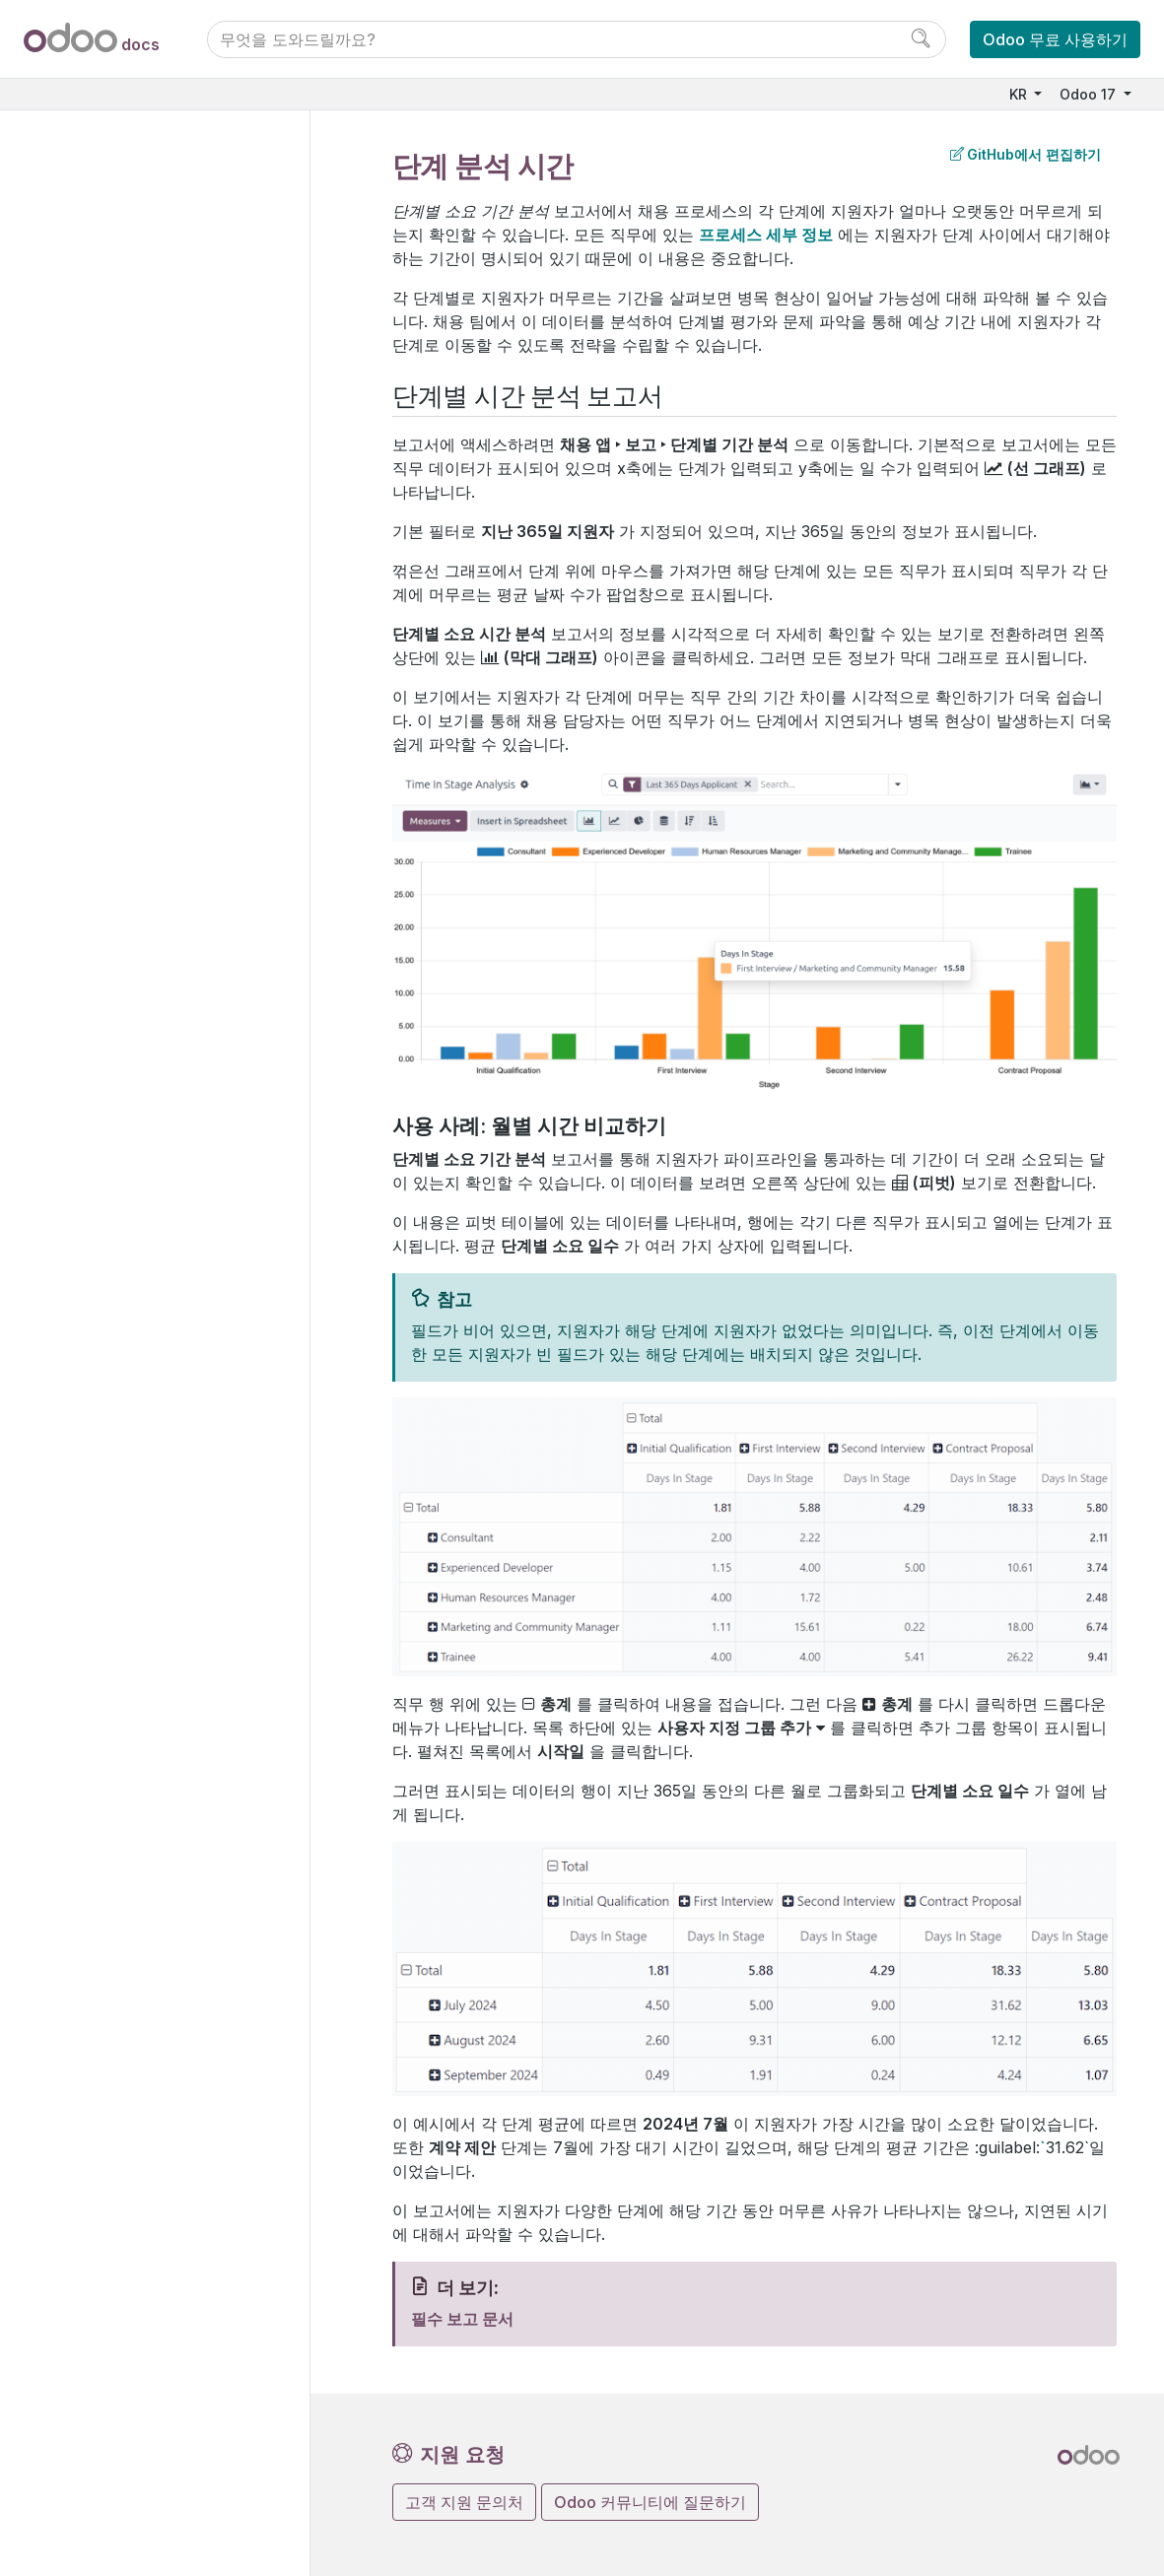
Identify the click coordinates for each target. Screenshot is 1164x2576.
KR (1020, 94)
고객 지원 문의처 (464, 2502)
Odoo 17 (1090, 94)
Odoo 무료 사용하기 (1055, 39)
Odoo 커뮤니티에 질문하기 (650, 2502)
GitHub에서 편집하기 (1025, 154)
